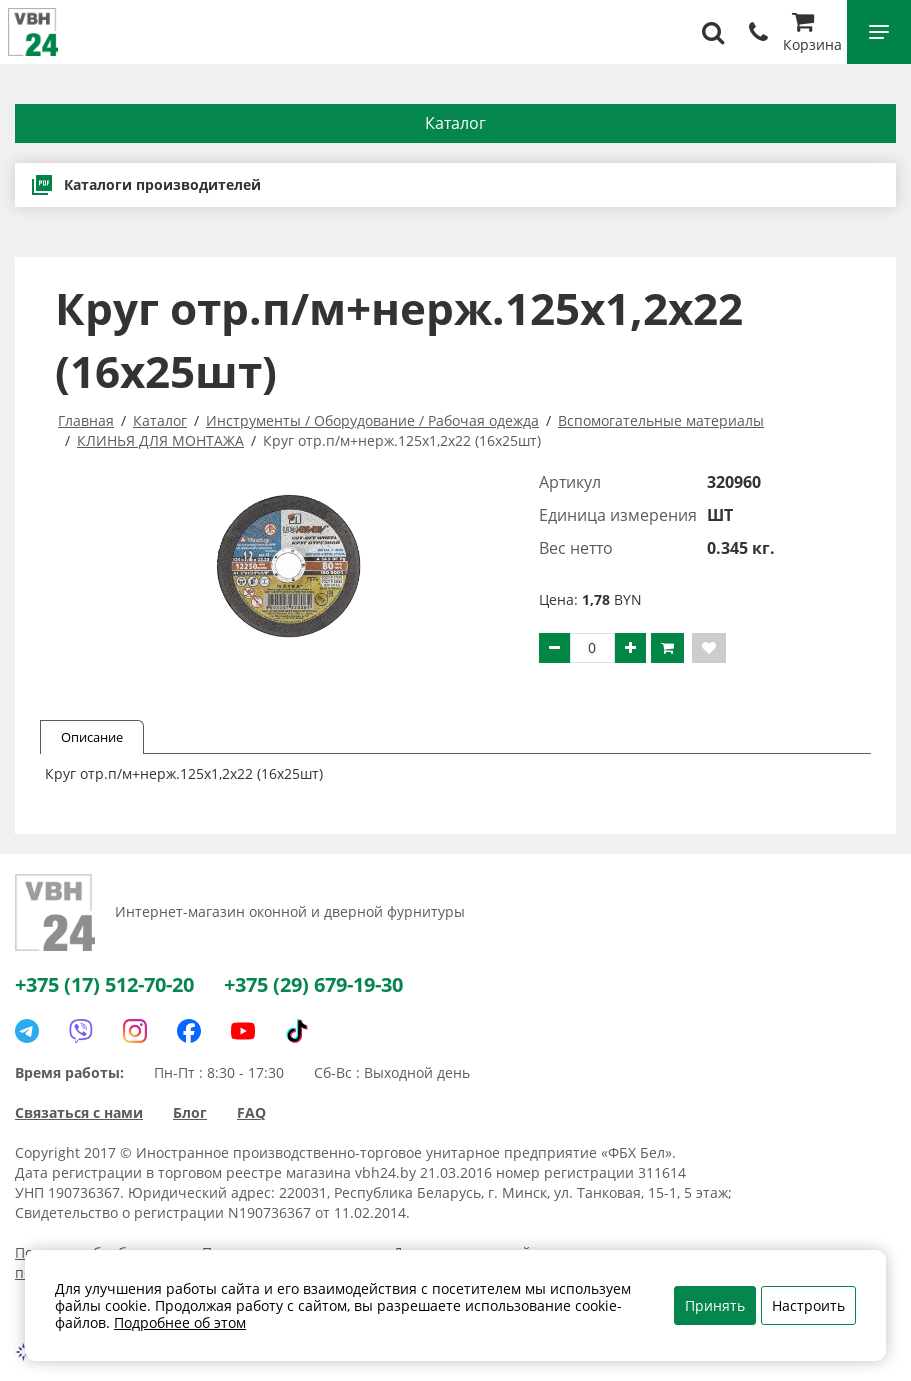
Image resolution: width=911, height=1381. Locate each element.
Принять (715, 1305)
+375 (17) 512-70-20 (104, 984)
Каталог (455, 123)
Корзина (812, 34)
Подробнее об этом (180, 1322)
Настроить (808, 1305)
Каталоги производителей (145, 185)
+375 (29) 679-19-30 (313, 984)
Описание (92, 737)
